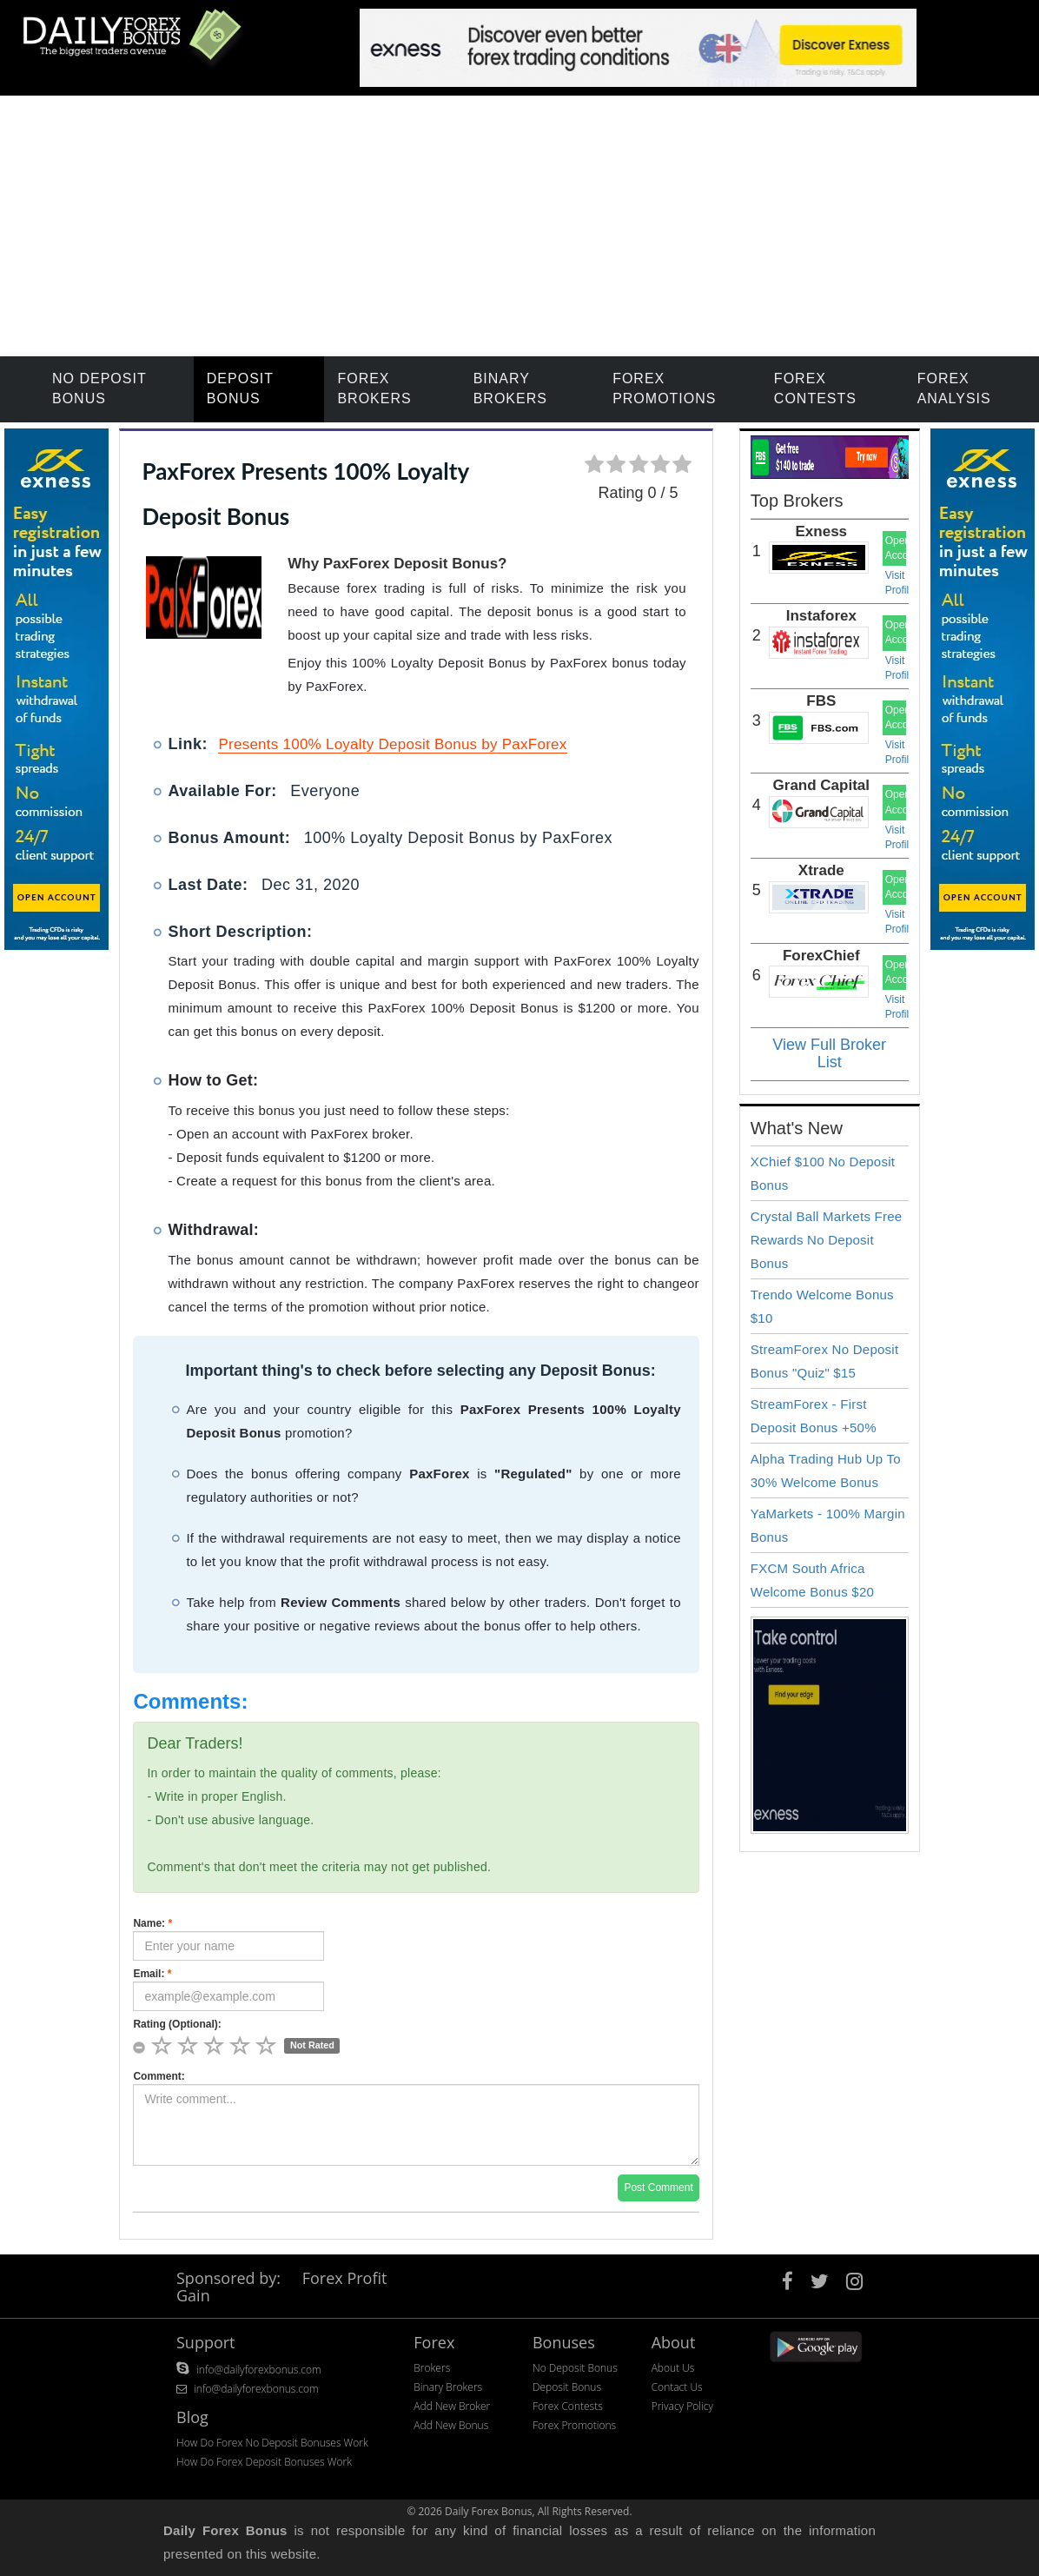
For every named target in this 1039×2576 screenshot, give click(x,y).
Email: (152, 1974)
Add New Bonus (451, 2425)
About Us (673, 2367)
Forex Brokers (374, 388)
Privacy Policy (682, 2406)
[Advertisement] (519, 226)
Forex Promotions (664, 388)
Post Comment (658, 2187)
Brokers (432, 2367)
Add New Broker (452, 2406)
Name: (152, 1923)
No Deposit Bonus (99, 388)
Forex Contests (815, 388)
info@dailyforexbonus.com (258, 2369)
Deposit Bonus (240, 388)
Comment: (158, 2076)
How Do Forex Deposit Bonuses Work (264, 2461)
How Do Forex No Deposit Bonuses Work (272, 2442)
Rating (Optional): (177, 2024)
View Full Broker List (829, 1053)
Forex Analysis (954, 388)
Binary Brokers (510, 388)
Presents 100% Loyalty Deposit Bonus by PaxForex (392, 744)
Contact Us (677, 2387)
